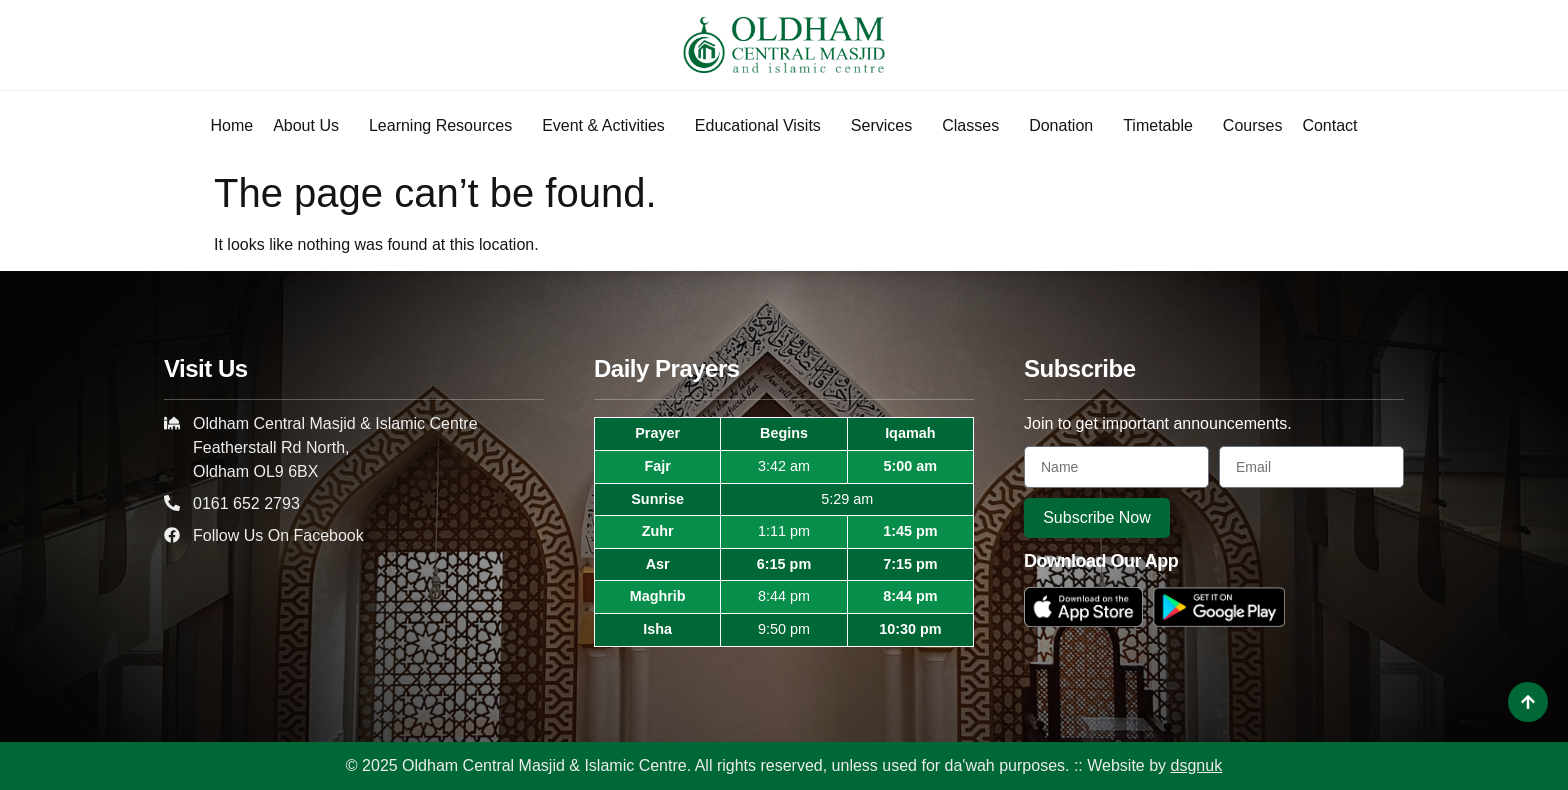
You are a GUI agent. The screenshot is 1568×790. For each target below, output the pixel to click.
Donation (1066, 126)
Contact (1329, 125)
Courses (1253, 125)
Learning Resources (445, 126)
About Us (311, 126)
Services (886, 126)
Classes (975, 126)
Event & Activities (608, 126)
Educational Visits (763, 126)
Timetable (1163, 126)
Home (231, 125)
